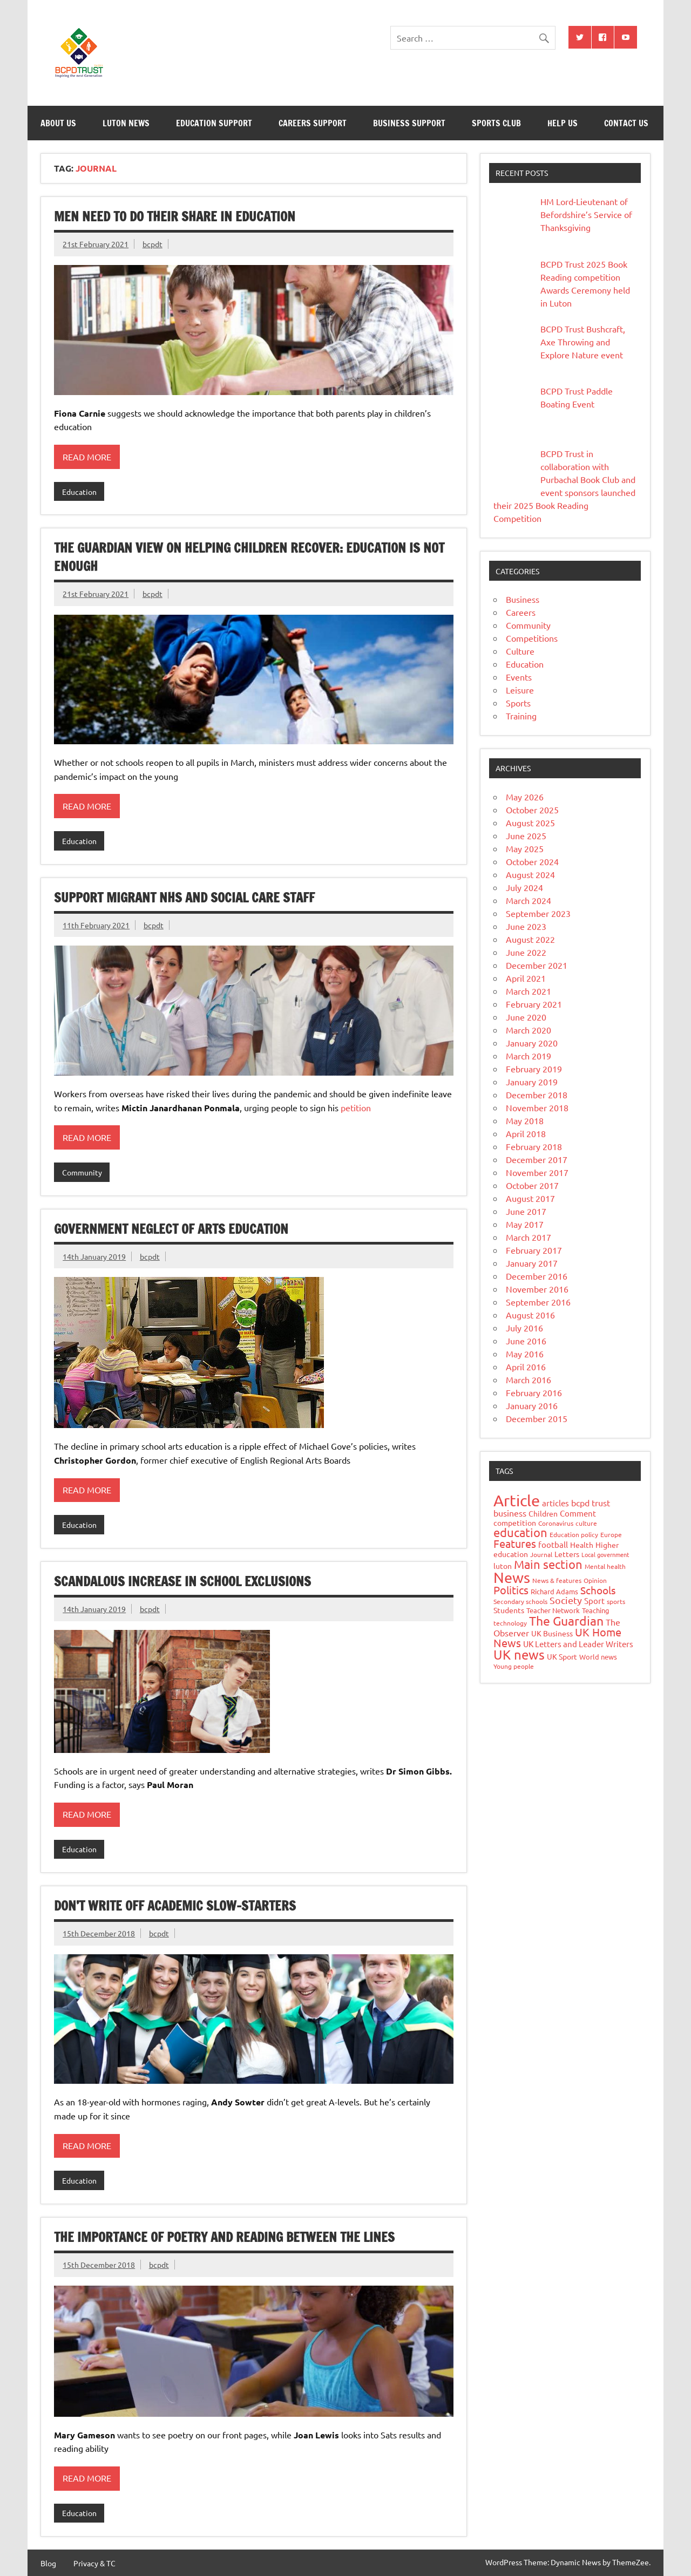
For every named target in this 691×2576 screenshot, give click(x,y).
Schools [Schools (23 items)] (597, 1589)
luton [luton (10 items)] (502, 1566)
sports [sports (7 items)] (616, 1601)
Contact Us (626, 123)
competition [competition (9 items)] (514, 1522)
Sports (518, 702)
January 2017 (532, 1263)
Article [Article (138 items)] (516, 1500)
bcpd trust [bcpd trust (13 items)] (590, 1502)
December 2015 (536, 1418)
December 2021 (536, 965)
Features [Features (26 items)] (514, 1543)
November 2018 (537, 1107)
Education (79, 492)
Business (522, 599)
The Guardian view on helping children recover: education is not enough (249, 557)
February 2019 (534, 1068)
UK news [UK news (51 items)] (519, 1654)
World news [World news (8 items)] (598, 1656)
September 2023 (538, 913)
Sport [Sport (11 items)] (594, 1600)
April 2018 (526, 1133)
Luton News (126, 123)
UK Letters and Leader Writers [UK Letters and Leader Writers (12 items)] (578, 1644)
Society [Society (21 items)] (566, 1600)
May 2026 (525, 796)
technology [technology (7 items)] (510, 1623)
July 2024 (524, 887)
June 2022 (526, 952)
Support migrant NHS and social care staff (184, 897)
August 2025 (530, 822)
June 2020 (526, 1016)
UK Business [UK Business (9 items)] (552, 1633)
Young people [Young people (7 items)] (513, 1666)
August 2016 (530, 1314)
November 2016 (537, 1288)
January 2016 (532, 1405)
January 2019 (532, 1081)
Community (82, 1172)
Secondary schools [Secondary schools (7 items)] (520, 1601)
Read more (87, 456)
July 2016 (524, 1327)
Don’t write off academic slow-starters (175, 1906)
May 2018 (525, 1120)
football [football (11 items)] (553, 1544)
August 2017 (530, 1198)
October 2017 (532, 1185)
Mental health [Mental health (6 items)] (605, 1566)
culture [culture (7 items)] (586, 1523)
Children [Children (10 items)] (543, 1513)
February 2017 (534, 1250)
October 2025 (532, 809)
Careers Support (313, 123)
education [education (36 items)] (520, 1532)
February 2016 (534, 1392)
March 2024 (528, 900)
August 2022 (530, 939)
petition (356, 1107)
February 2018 (534, 1146)
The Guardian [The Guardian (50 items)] (566, 1620)
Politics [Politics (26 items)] (511, 1589)
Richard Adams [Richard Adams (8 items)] (554, 1591)
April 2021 (526, 978)
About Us (58, 123)
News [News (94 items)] (511, 1577)
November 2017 (537, 1172)
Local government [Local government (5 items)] (605, 1554)
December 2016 (536, 1275)
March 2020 (528, 1029)
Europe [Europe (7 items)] (611, 1534)
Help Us (562, 123)
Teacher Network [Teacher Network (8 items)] (553, 1610)
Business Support (409, 123)
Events (519, 676)
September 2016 (538, 1301)
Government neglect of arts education (171, 1229)
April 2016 (526, 1366)
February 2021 (534, 1003)
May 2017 (525, 1224)
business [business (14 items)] (509, 1512)
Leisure (520, 689)
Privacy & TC (94, 2563)
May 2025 (525, 848)
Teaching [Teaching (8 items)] (595, 1610)
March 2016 (528, 1379)
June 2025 (526, 835)
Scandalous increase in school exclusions (182, 1581)
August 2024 (530, 874)
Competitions (532, 638)
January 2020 (532, 1042)
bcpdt (152, 244)
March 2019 (528, 1055)
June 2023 (526, 926)
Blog (48, 2563)
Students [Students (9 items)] (508, 1610)
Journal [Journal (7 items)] (541, 1554)
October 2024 (532, 861)
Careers (521, 612)
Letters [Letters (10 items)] (566, 1554)
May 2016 (525, 1353)
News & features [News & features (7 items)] (556, 1580)
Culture (520, 650)
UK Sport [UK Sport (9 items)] (562, 1656)
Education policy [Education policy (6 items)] (574, 1534)
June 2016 (526, 1340)
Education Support (214, 123)
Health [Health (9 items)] (581, 1544)
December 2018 (536, 1094)
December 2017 (536, 1159)
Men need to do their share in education (174, 216)
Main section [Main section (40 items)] (548, 1564)
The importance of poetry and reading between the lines (224, 2237)
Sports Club (496, 123)
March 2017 (528, 1237)
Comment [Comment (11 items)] (578, 1513)
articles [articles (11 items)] (555, 1503)
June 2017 (526, 1211)
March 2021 (528, 990)
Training (521, 715)
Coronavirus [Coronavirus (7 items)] (555, 1523)
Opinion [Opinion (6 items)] (595, 1580)
